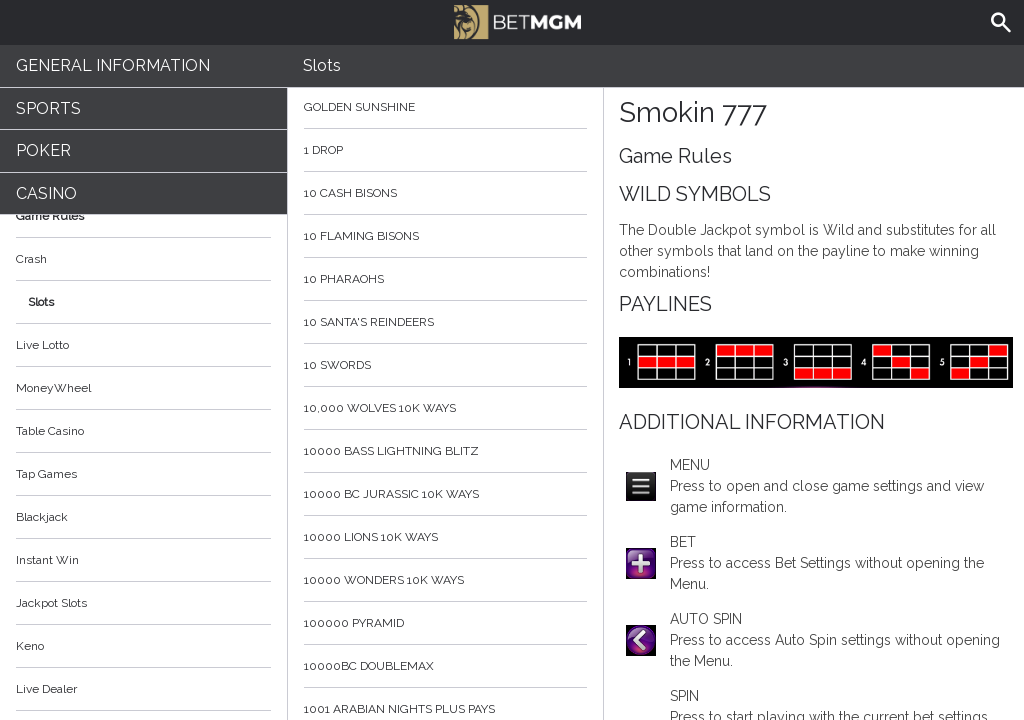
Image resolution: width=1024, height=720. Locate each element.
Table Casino (50, 431)
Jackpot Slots (51, 603)
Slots (41, 302)
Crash (31, 259)
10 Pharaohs (446, 279)
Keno (30, 646)
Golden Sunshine (446, 107)
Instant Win (47, 560)
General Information (113, 65)
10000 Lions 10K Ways (446, 537)
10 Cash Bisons (446, 193)
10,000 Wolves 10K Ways (446, 408)
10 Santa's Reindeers (446, 322)
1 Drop (446, 150)
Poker (43, 150)
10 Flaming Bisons (446, 236)
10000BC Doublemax (446, 666)
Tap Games (46, 474)
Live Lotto (42, 345)
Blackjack (42, 517)
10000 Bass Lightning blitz (446, 451)
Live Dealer (46, 689)
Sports (48, 108)
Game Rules (143, 216)
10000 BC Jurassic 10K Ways (446, 494)
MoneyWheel (53, 388)
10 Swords (446, 365)
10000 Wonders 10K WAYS (446, 580)
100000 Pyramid (446, 623)
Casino (46, 193)
